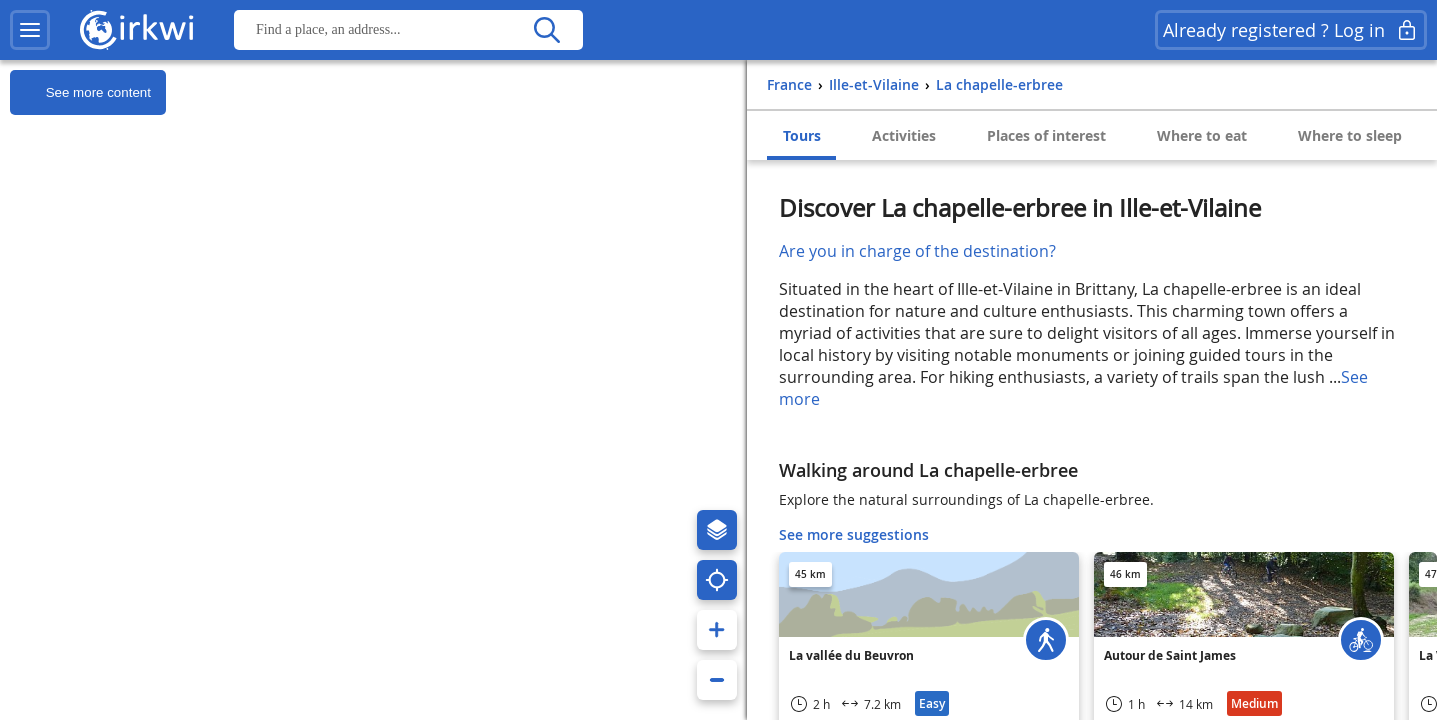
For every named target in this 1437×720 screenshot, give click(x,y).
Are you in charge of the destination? (917, 251)
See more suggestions (854, 534)
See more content (80, 93)
